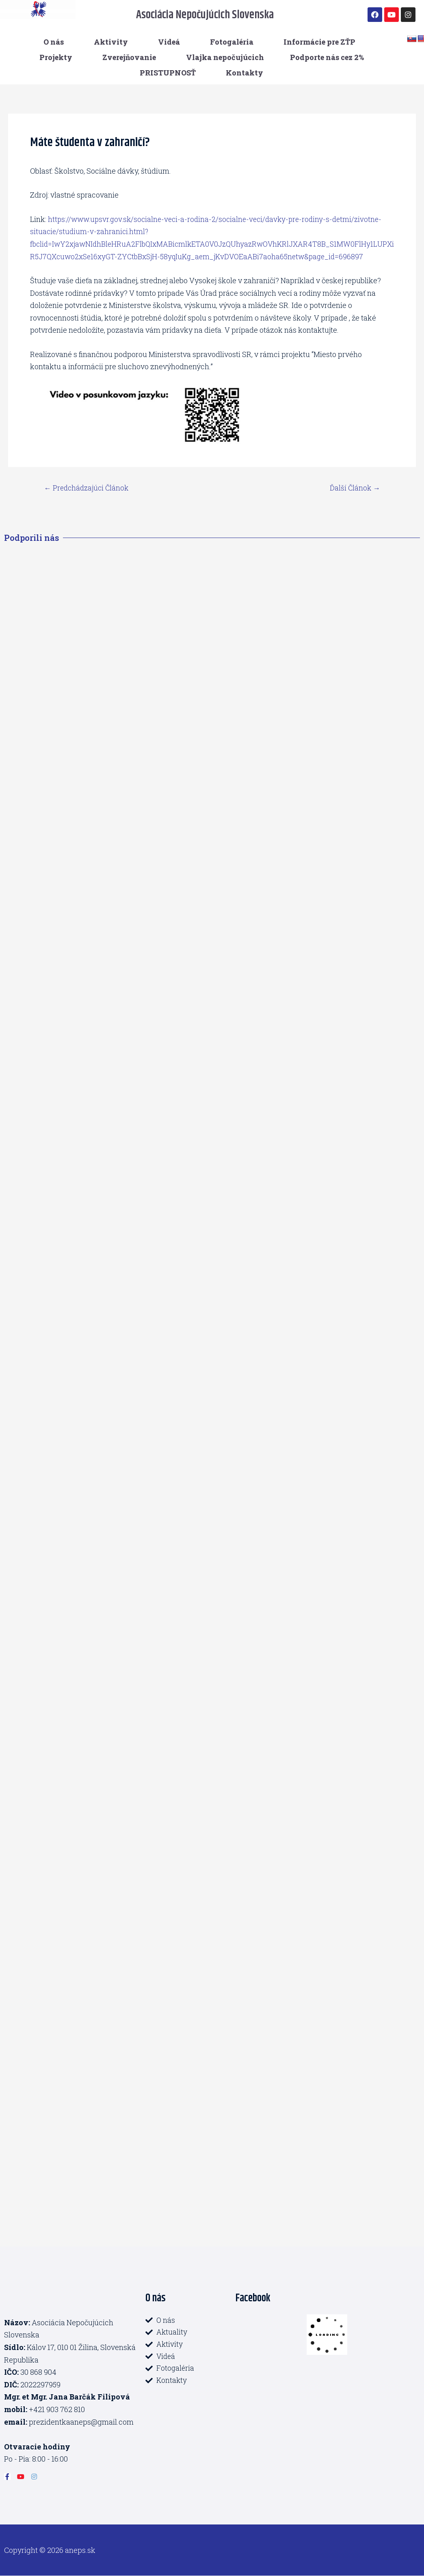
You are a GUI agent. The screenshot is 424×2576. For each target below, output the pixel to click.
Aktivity (111, 42)
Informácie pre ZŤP (319, 42)
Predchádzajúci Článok (88, 487)
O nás (53, 42)
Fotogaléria (231, 42)
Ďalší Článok (354, 487)
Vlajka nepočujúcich (225, 57)
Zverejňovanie (129, 57)
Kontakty (244, 72)
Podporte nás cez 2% (327, 57)
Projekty (55, 57)
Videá (169, 42)
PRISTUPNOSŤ (168, 72)
